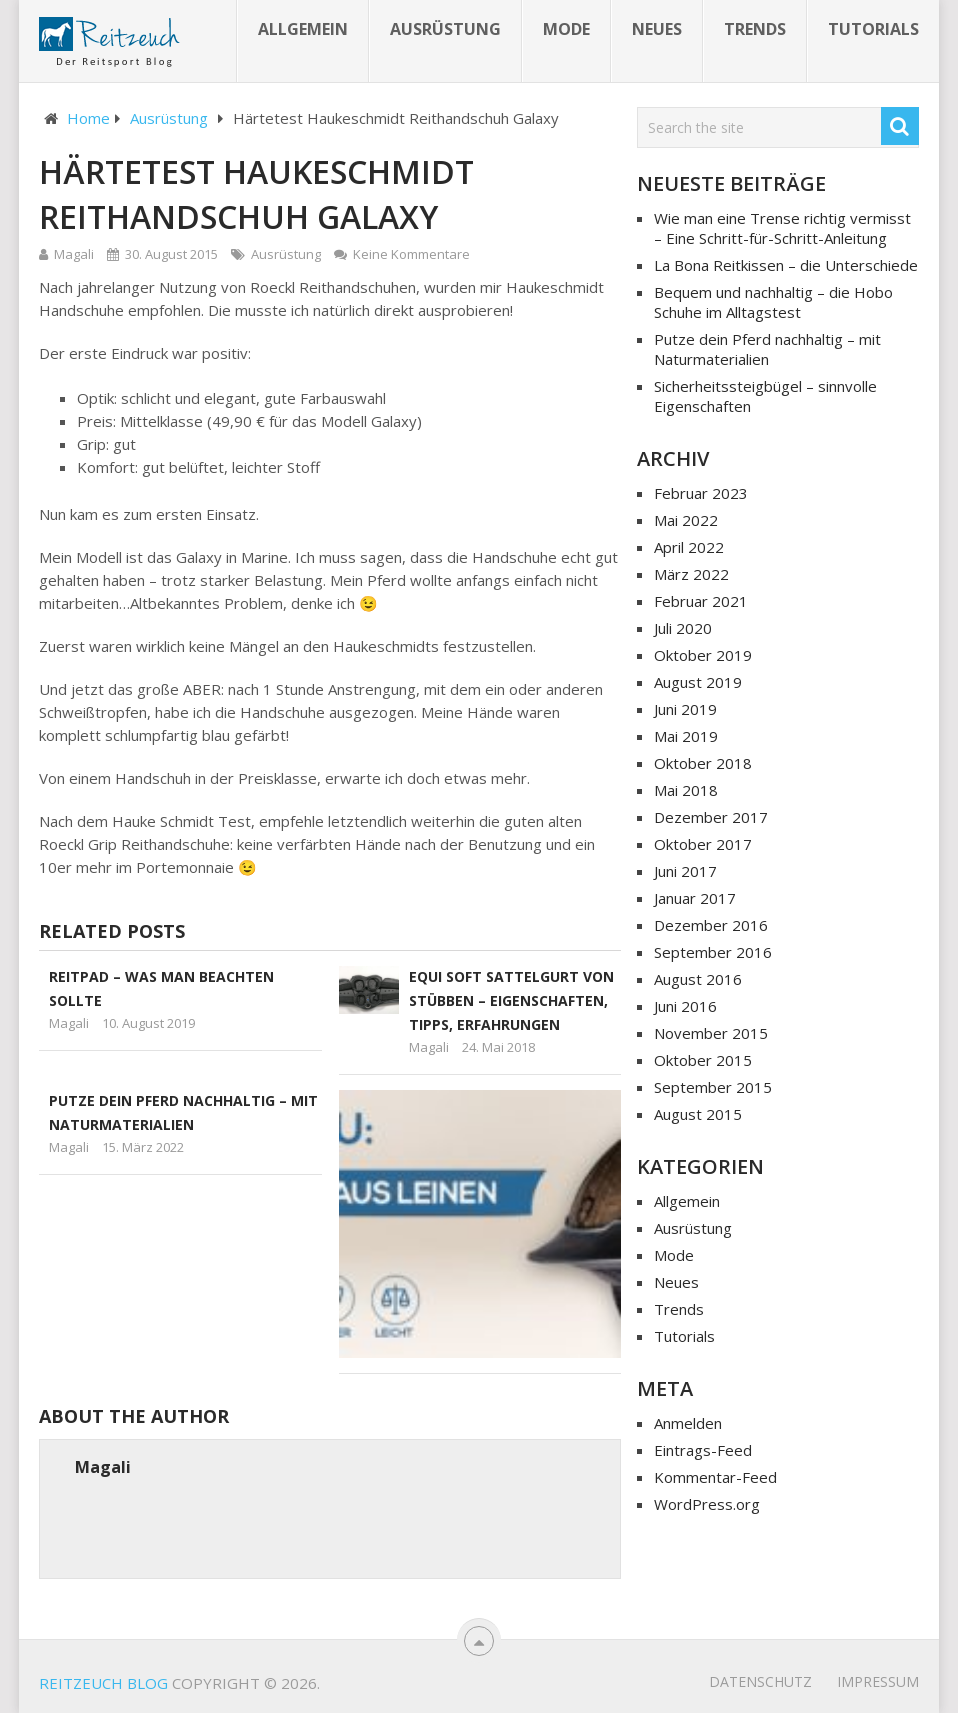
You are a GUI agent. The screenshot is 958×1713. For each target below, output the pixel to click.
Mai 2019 (686, 736)
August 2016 (698, 979)
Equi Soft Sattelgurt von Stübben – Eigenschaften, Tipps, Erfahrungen (511, 1000)
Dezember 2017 (711, 817)
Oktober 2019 (703, 655)
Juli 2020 (683, 628)
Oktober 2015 (703, 1060)
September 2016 (713, 952)
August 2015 (698, 1114)
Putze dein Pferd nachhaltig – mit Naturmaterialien (767, 349)
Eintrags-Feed (703, 1450)
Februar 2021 (701, 601)
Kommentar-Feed (715, 1477)
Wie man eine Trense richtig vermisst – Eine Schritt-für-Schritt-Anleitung (782, 228)
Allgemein (303, 29)
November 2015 (711, 1033)
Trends (755, 29)
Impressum (878, 1681)
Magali (74, 254)
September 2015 (713, 1087)
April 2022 (689, 547)
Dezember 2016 (711, 925)
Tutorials (873, 29)
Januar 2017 (695, 898)
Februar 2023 (701, 493)
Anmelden (688, 1423)
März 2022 (691, 574)
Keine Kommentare (411, 254)
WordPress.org (707, 1504)
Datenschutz (760, 1681)
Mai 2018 (686, 790)
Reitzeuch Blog (103, 1683)
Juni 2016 (685, 1006)
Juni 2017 (685, 871)
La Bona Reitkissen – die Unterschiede (786, 265)
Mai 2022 (686, 520)
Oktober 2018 (703, 763)
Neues (657, 29)
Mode (566, 29)
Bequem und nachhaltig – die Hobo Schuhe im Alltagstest (773, 302)
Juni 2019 (685, 709)
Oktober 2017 (703, 844)
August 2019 (698, 682)
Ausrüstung (445, 29)
